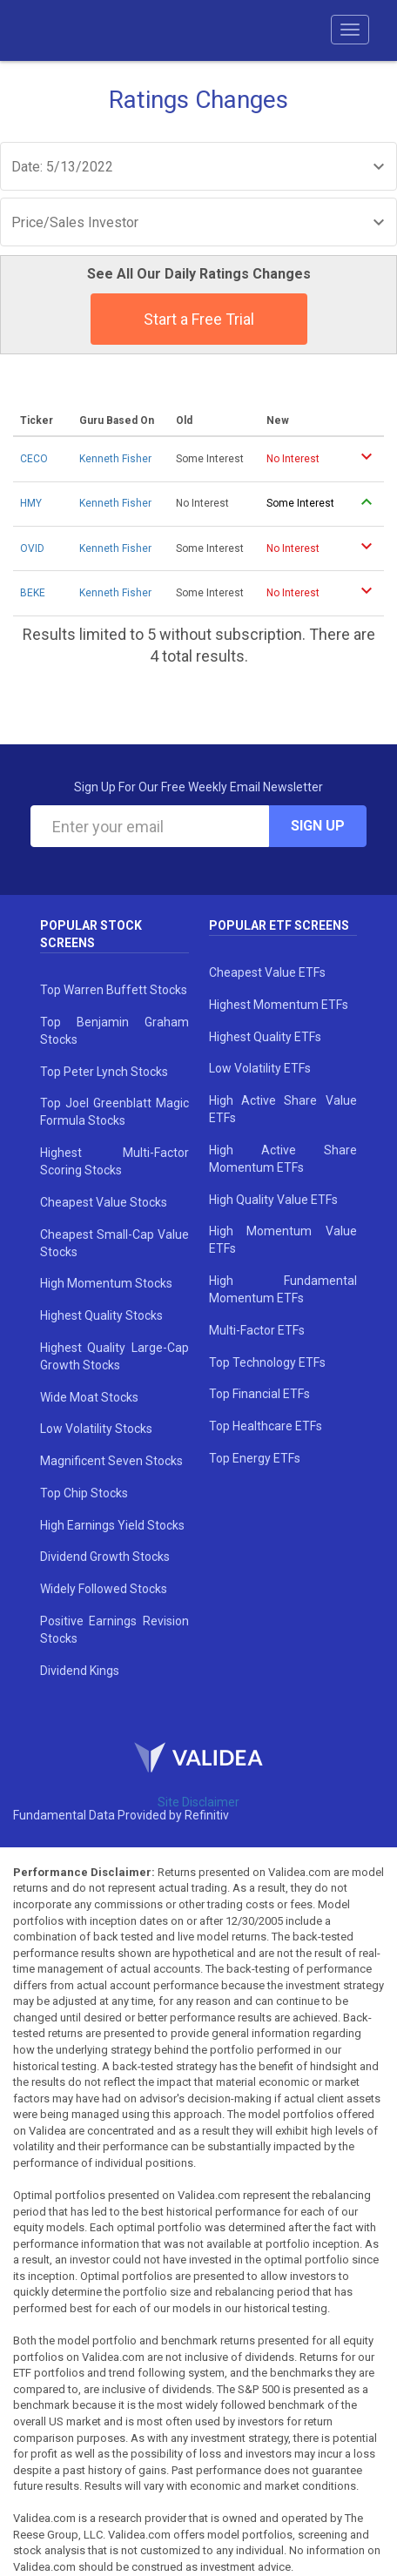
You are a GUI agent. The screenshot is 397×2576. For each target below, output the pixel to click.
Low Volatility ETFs (260, 1068)
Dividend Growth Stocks (105, 1557)
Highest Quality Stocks (101, 1315)
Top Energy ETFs (254, 1458)
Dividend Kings (79, 1671)
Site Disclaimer (198, 1802)
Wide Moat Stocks (89, 1397)
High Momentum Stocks (106, 1283)
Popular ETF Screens (279, 925)
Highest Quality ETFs (265, 1037)
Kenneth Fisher (115, 459)
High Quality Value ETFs (273, 1200)
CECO (34, 459)
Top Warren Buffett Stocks (113, 990)
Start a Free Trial (199, 319)
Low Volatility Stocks (96, 1429)
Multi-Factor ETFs (257, 1330)
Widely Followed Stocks (103, 1589)
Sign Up (318, 825)
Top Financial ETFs (259, 1394)
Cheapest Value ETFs (267, 972)
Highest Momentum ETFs (278, 1005)
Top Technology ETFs (267, 1362)
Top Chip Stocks (84, 1493)
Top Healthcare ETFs (265, 1426)
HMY (31, 503)
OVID (32, 548)
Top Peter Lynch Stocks (104, 1072)
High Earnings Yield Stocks (112, 1525)
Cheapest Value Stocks (103, 1202)
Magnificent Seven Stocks (111, 1461)
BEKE (32, 593)
